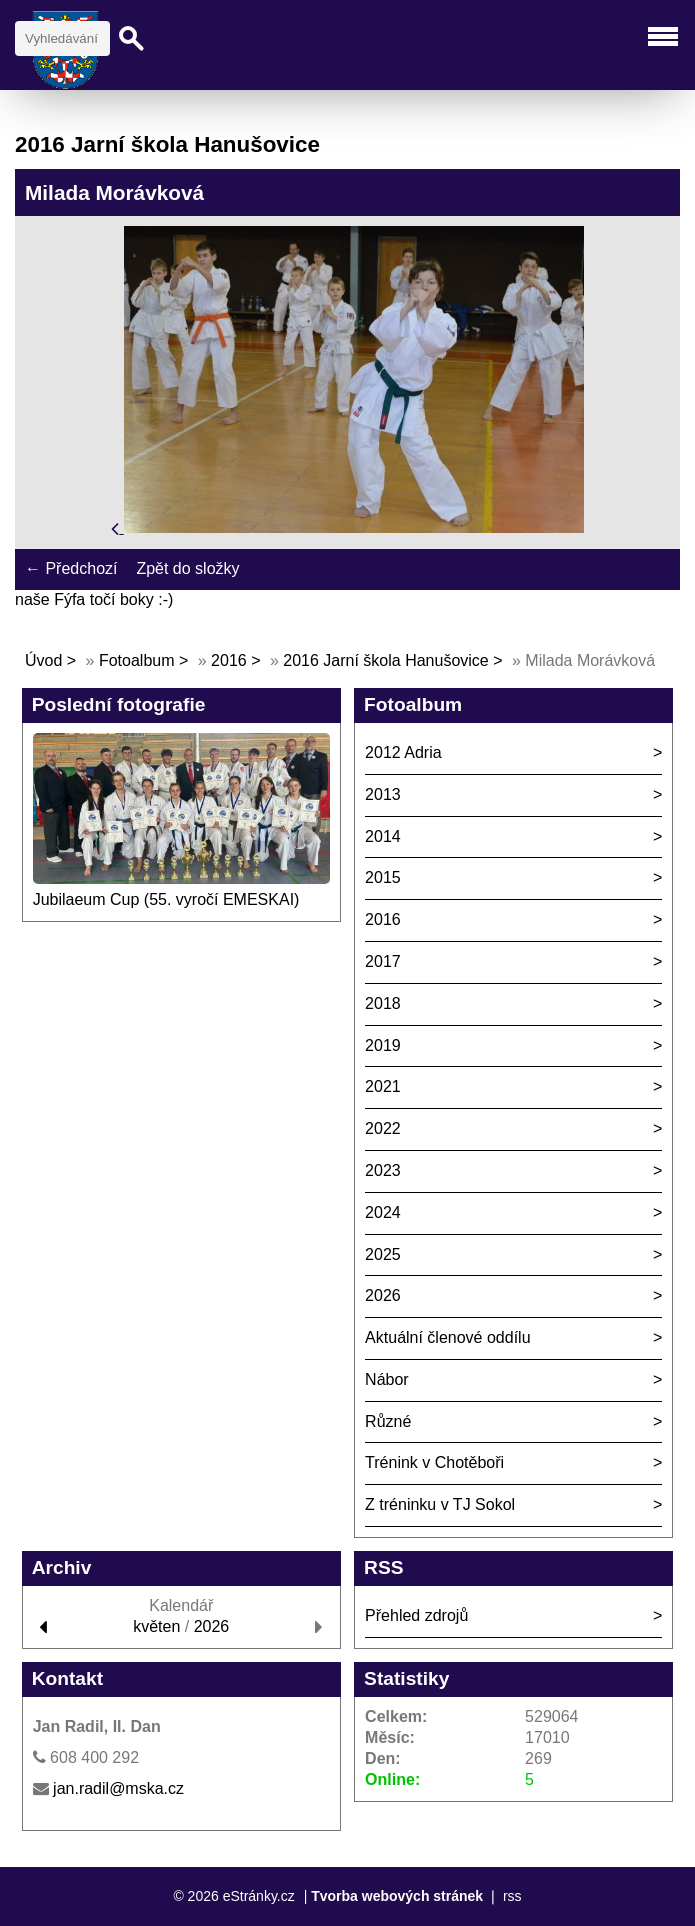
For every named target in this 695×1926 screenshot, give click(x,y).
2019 (383, 1045)
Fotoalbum (137, 660)
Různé (388, 1421)
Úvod (43, 660)
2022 (383, 1128)
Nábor (387, 1379)
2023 (383, 1170)
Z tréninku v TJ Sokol (440, 1504)
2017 (383, 961)
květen (156, 1626)
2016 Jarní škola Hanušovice (385, 660)
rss (512, 1896)
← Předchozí (71, 568)
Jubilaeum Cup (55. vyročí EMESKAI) (166, 899)
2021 (383, 1086)
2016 (229, 660)
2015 (383, 877)
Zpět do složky (187, 568)
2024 (383, 1212)
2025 (383, 1254)
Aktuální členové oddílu (447, 1337)
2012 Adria (403, 752)
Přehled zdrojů (416, 1615)
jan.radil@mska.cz (118, 1788)
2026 (383, 1295)
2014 (383, 836)
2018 (383, 1003)
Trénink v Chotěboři (434, 1462)
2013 (383, 794)
